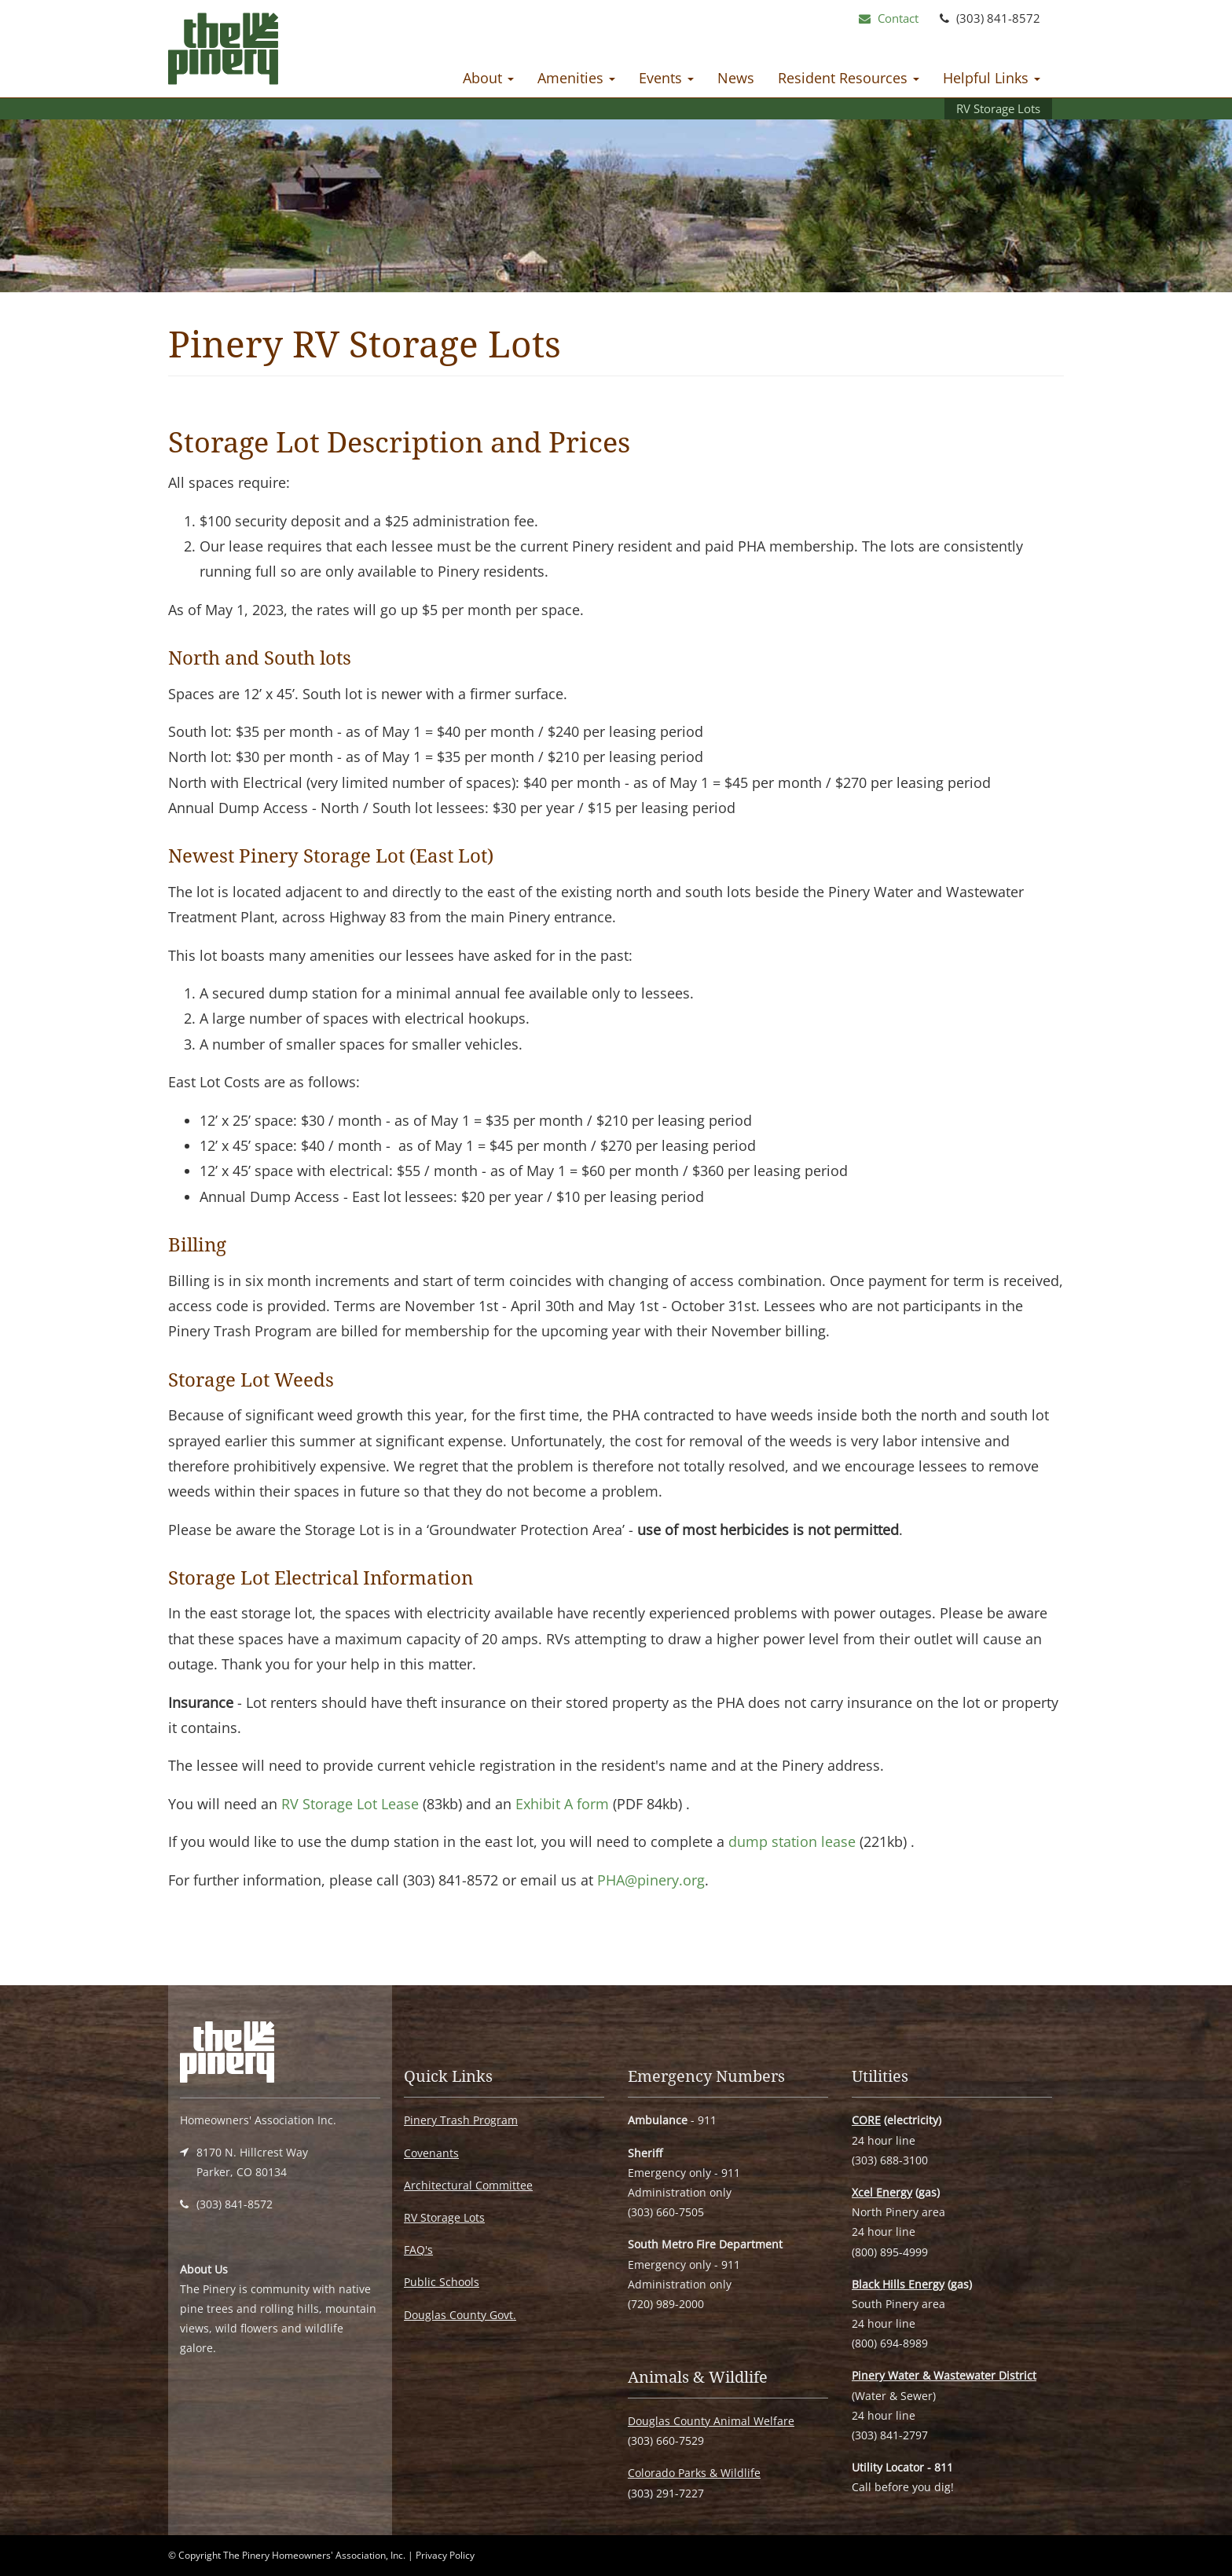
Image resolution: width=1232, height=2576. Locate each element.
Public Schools (441, 2281)
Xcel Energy (882, 2192)
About (488, 77)
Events (666, 77)
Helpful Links (991, 77)
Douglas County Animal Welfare (711, 2420)
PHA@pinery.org (651, 1880)
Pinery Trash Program (461, 2119)
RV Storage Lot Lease (350, 1803)
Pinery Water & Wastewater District (944, 2375)
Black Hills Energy (898, 2284)
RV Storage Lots (998, 108)
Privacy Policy (445, 2555)
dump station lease (792, 1841)
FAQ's (418, 2249)
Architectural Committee (468, 2185)
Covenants (431, 2152)
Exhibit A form (562, 1803)
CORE (866, 2119)
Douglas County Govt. (460, 2314)
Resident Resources (848, 77)
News (735, 77)
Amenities (576, 77)
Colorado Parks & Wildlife (694, 2472)
